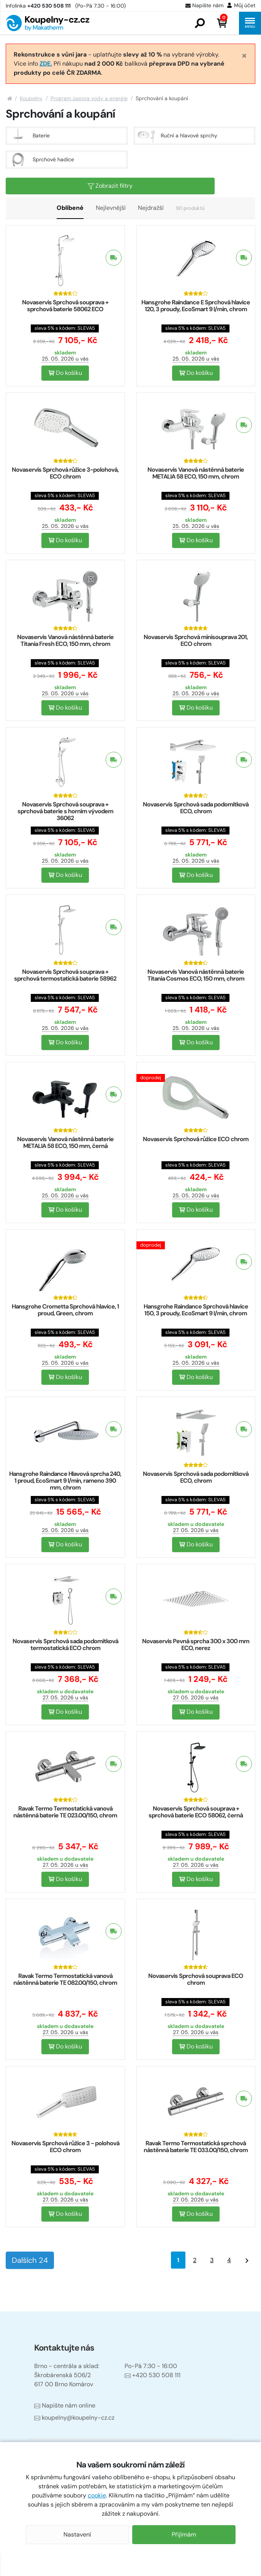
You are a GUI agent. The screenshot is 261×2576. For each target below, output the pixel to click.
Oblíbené (70, 208)
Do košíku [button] (65, 373)
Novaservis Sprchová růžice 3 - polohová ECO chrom (65, 2146)
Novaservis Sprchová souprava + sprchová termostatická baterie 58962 (65, 975)
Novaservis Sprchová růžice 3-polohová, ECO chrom (65, 473)
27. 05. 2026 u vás (195, 1530)
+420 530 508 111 (152, 2375)
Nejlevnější (111, 208)
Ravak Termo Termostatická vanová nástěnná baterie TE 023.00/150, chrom (65, 1811)
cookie (97, 2495)
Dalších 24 (30, 2260)
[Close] (244, 55)
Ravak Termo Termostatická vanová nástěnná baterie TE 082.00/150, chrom (65, 1979)
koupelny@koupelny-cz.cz (74, 2418)
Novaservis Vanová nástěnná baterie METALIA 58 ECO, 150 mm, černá (65, 1142)
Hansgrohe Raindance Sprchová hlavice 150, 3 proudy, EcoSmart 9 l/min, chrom (196, 1309)
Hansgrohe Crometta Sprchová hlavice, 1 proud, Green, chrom (65, 1309)
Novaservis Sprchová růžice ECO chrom (195, 1139)
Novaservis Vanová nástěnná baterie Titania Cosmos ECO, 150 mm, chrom (195, 975)
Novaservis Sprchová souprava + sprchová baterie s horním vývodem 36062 (65, 811)
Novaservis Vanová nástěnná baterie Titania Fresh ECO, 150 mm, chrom (65, 640)
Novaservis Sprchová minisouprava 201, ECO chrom (196, 640)
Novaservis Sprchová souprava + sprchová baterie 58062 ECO (65, 305)
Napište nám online (64, 2405)
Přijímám (184, 2534)
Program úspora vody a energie (89, 98)
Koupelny (31, 98)
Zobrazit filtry (110, 186)
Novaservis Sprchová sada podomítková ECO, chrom (195, 807)
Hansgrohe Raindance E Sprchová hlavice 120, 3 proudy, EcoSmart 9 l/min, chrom (195, 305)
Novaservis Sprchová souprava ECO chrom (195, 1979)
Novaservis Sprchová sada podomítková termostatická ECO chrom (65, 1644)
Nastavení (77, 2534)
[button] (200, 23)
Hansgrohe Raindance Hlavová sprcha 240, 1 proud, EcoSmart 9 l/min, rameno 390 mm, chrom (65, 1480)
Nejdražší (151, 208)
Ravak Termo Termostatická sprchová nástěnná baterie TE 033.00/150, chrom (196, 2146)
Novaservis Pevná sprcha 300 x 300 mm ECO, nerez (195, 1644)
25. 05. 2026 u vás (65, 358)
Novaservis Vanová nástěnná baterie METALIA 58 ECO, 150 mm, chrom (195, 473)
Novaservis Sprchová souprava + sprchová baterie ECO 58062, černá (196, 1811)
